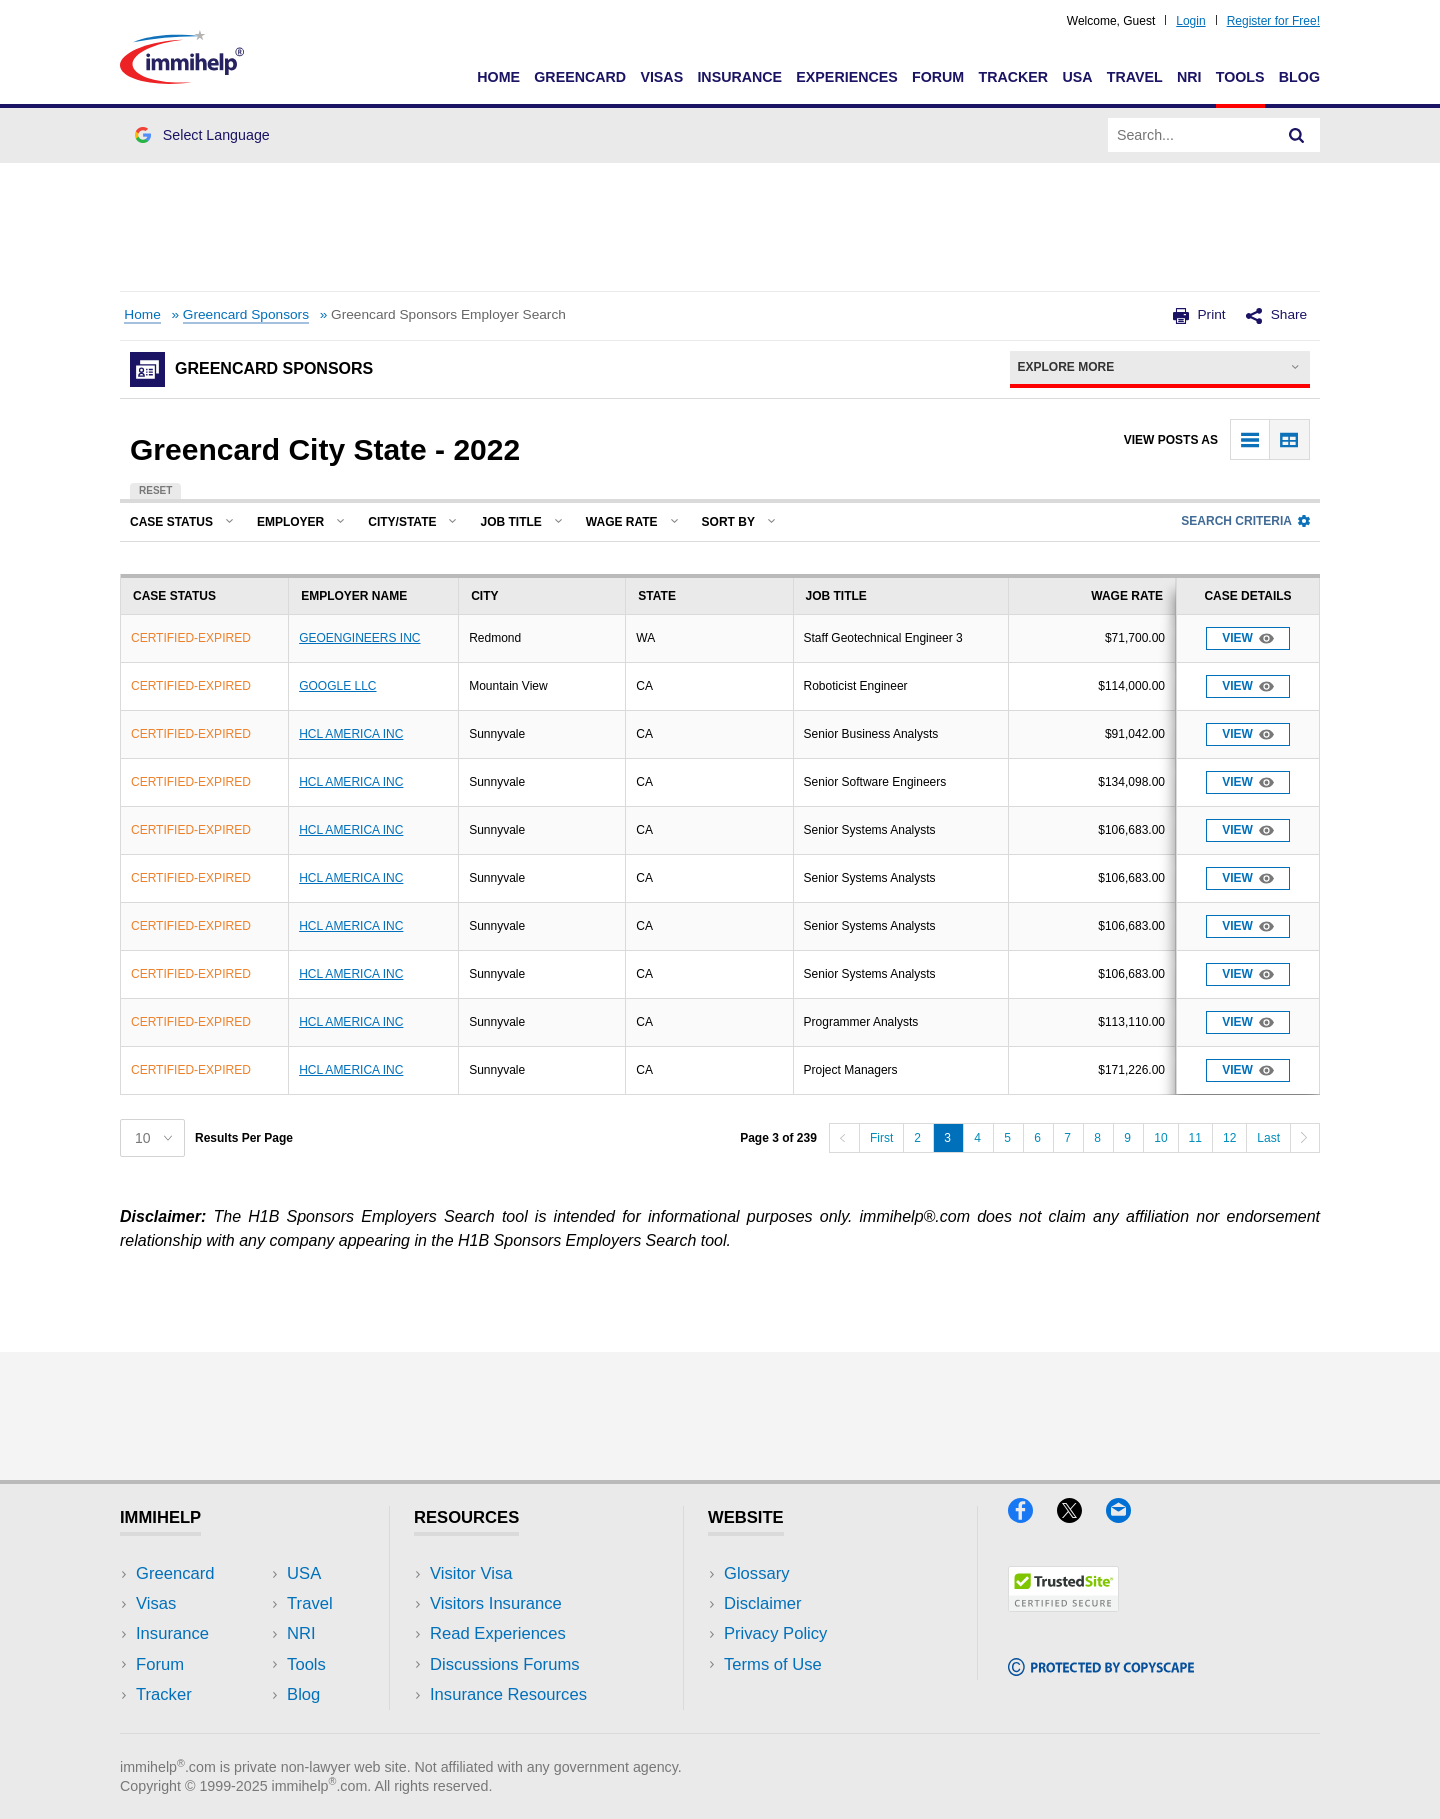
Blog (1299, 77)
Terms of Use (773, 1664)
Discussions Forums (505, 1664)
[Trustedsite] (1063, 1605)
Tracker (1013, 77)
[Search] (1297, 135)
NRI (1189, 77)
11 (1195, 1138)
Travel (1135, 77)
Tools (1240, 77)
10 (1160, 1138)
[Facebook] (1032, 1516)
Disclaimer (763, 1603)
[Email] (1128, 1516)
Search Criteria (1245, 521)
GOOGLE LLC (337, 686)
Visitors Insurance (496, 1603)
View (1248, 638)
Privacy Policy (775, 1633)
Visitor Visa (471, 1573)
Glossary (757, 1573)
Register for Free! (1273, 21)
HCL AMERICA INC (351, 734)
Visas (661, 77)
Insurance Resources (508, 1694)
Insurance (739, 77)
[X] (1081, 1516)
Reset (155, 490)
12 (1229, 1138)
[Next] (1305, 1138)
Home (498, 77)
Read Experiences (498, 1633)
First (881, 1138)
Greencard (580, 77)
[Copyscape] (1101, 1669)
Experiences (846, 77)
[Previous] (844, 1138)
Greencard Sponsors (246, 314)
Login (1190, 21)
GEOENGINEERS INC (359, 638)
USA (1077, 77)
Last (1268, 1138)
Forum (938, 77)
